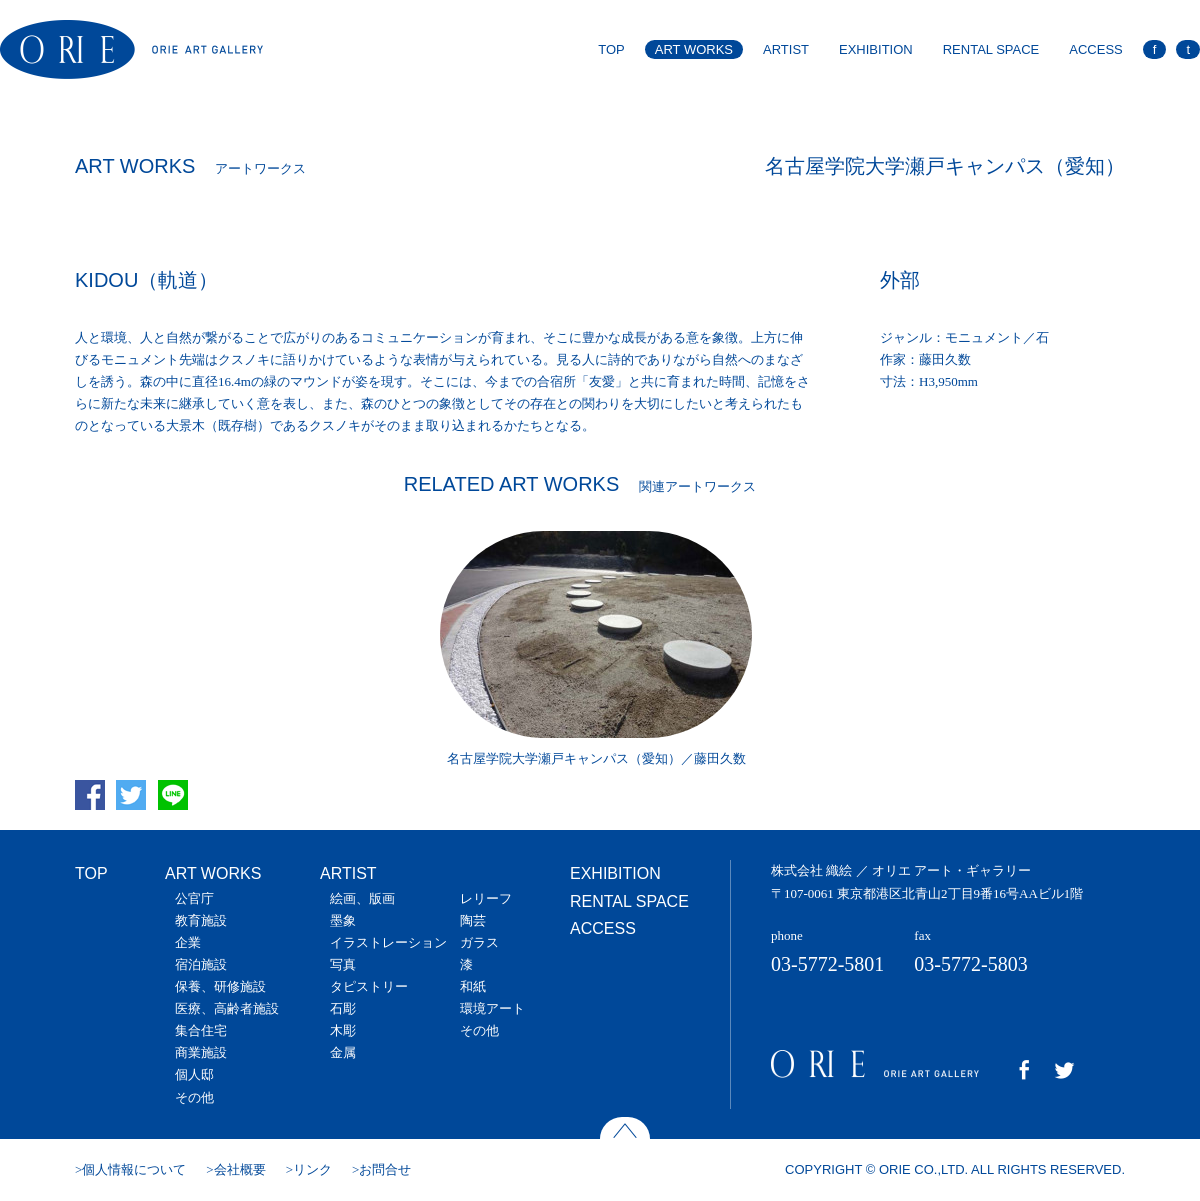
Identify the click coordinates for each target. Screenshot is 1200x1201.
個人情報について (134, 1169)
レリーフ (486, 898)
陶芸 (473, 920)
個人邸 (194, 1074)
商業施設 (201, 1052)
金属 (343, 1052)
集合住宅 (201, 1030)
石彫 (343, 1008)
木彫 (343, 1030)
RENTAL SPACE (991, 49)
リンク (312, 1169)
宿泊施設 (201, 964)
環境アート (492, 1008)
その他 (194, 1097)
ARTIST (786, 49)
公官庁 (194, 898)
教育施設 (201, 920)
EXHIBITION (876, 49)
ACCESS (1095, 49)
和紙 (473, 986)
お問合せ (385, 1169)
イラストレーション (388, 942)
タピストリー (369, 986)
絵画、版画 (362, 898)
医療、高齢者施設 (227, 1008)
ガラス (479, 942)
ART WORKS (694, 49)
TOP (611, 49)
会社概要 (240, 1169)
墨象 (343, 920)
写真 (343, 964)
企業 (188, 942)
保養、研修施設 (220, 986)
